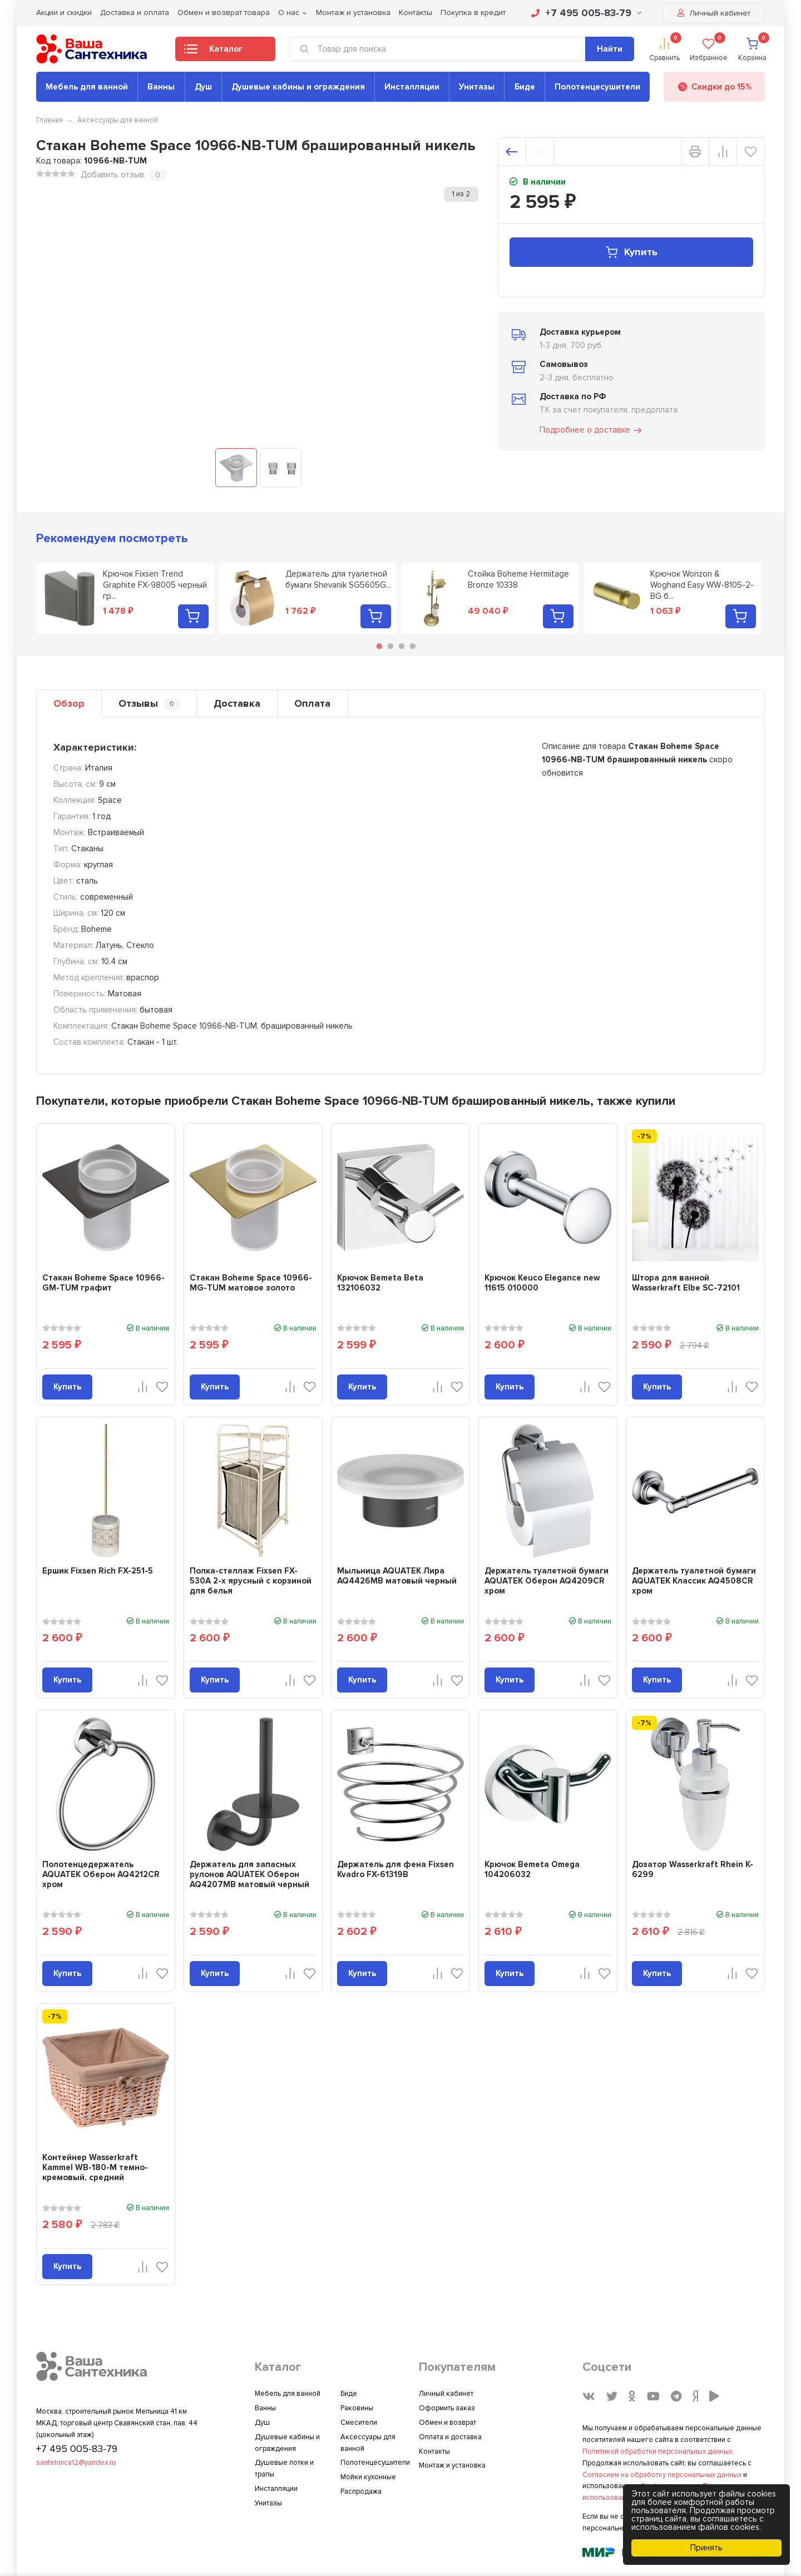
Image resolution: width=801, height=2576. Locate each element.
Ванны (161, 87)
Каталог (213, 52)
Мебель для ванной (87, 87)
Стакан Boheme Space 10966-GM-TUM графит (103, 1283)
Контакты (415, 12)
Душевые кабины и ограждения (298, 87)
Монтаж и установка (353, 12)
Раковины (356, 2408)
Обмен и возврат (447, 2422)
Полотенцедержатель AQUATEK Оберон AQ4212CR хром (101, 1874)
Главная (49, 120)
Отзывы (149, 703)
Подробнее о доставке (591, 430)
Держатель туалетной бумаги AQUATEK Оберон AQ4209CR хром (546, 1581)
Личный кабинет (714, 13)
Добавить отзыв (112, 175)
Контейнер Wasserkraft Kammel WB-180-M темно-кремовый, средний (95, 2167)
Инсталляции (411, 87)
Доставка (237, 703)
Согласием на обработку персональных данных (661, 2474)
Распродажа (361, 2491)
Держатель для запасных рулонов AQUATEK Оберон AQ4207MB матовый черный (249, 1874)
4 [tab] (412, 646)
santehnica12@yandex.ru (76, 2462)
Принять (706, 2548)
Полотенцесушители (597, 87)
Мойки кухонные (368, 2477)
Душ (203, 87)
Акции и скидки (64, 12)
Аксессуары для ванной (117, 120)
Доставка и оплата (134, 12)
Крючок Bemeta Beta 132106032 (380, 1283)
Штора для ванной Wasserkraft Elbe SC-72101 (686, 1283)
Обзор (69, 703)
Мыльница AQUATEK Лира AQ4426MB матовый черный (397, 1576)
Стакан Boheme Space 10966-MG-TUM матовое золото (251, 1283)
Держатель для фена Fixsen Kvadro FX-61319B (395, 1869)
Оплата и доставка (450, 2437)
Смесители (358, 2422)
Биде (525, 87)
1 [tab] (379, 646)
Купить (631, 252)
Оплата (312, 703)
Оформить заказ (447, 2408)
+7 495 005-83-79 (586, 13)
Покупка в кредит (473, 12)
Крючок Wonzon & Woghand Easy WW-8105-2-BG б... (702, 585)
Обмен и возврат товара (223, 12)
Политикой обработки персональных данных (657, 2451)
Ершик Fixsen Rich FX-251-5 (97, 1571)
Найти (609, 49)
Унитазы (477, 87)
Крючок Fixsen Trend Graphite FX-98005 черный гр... (155, 585)
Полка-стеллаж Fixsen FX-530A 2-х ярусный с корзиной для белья (251, 1581)
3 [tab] (401, 646)
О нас (288, 12)
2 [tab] (390, 646)
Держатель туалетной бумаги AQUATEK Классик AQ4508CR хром (694, 1581)
